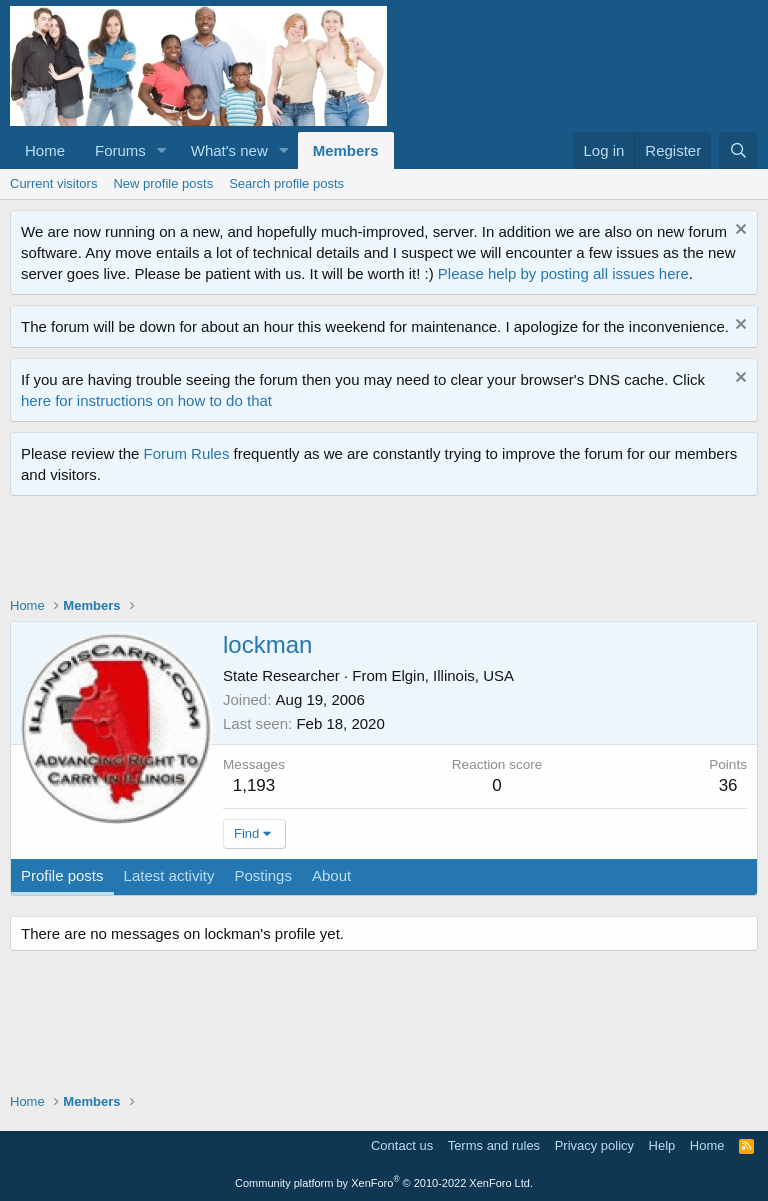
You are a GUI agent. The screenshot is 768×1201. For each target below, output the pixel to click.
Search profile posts (286, 183)
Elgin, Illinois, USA (452, 675)
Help (662, 1145)
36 (728, 785)
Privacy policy (594, 1145)
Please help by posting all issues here (563, 273)
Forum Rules (187, 453)
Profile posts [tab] (62, 875)
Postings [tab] (263, 875)
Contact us (402, 1145)
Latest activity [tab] (169, 875)
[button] (162, 150)
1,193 (254, 785)
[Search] (738, 150)
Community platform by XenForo (384, 1183)
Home (45, 150)
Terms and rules (494, 1145)
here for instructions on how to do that (146, 400)
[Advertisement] (374, 551)
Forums (120, 150)
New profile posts (163, 183)
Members (346, 150)
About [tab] (331, 875)
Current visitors (53, 183)
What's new (229, 150)
